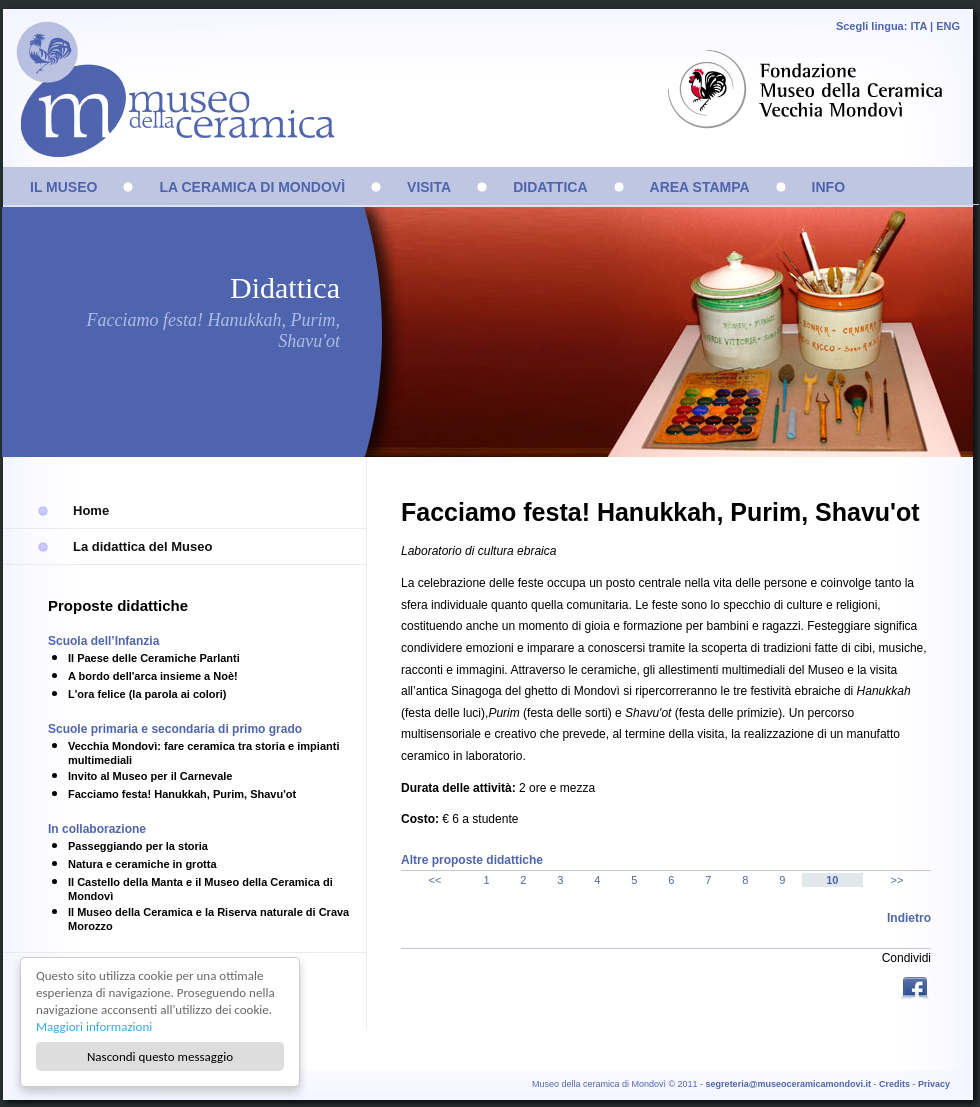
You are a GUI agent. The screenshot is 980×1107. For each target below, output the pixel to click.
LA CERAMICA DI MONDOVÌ (252, 187)
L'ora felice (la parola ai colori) (147, 694)
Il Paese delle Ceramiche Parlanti (154, 658)
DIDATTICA (550, 187)
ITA (918, 26)
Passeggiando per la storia (138, 846)
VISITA (429, 187)
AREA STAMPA (700, 187)
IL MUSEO (63, 187)
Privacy (934, 1084)
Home (91, 510)
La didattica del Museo (142, 546)
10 (832, 880)
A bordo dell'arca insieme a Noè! (153, 676)
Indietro (909, 918)
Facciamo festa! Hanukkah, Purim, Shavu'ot (182, 794)
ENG (948, 26)
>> (897, 880)
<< (435, 880)
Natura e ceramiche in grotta (142, 864)
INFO (828, 187)
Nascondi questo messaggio (160, 1056)
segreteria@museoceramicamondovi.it (788, 1084)
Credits (894, 1084)
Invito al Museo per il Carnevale (150, 776)
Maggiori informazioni (94, 1026)
